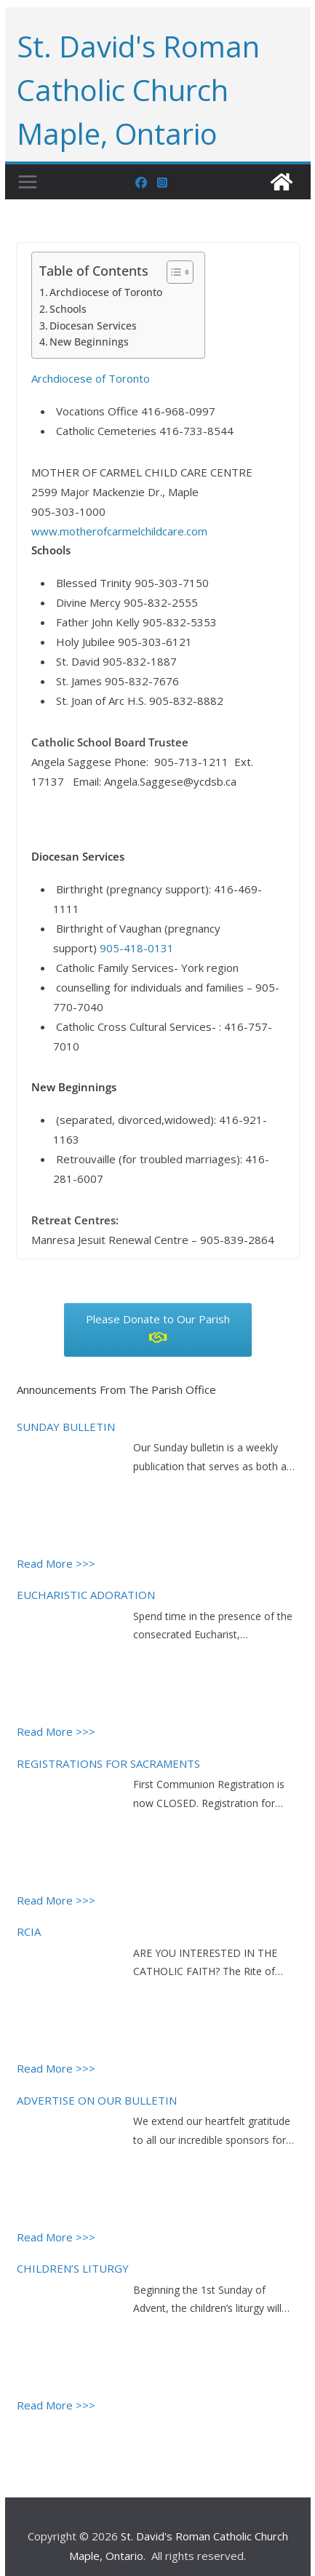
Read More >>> (56, 1563)
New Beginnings (89, 341)
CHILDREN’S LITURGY (73, 2268)
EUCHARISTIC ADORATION (86, 1594)
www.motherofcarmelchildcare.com (119, 531)
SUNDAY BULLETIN (66, 1426)
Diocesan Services (93, 325)
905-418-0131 (137, 948)
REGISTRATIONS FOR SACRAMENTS (108, 1763)
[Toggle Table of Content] (173, 272)
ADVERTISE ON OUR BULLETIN (97, 2100)
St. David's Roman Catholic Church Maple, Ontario (138, 89)
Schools (68, 309)
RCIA (29, 1931)
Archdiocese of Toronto (105, 292)
